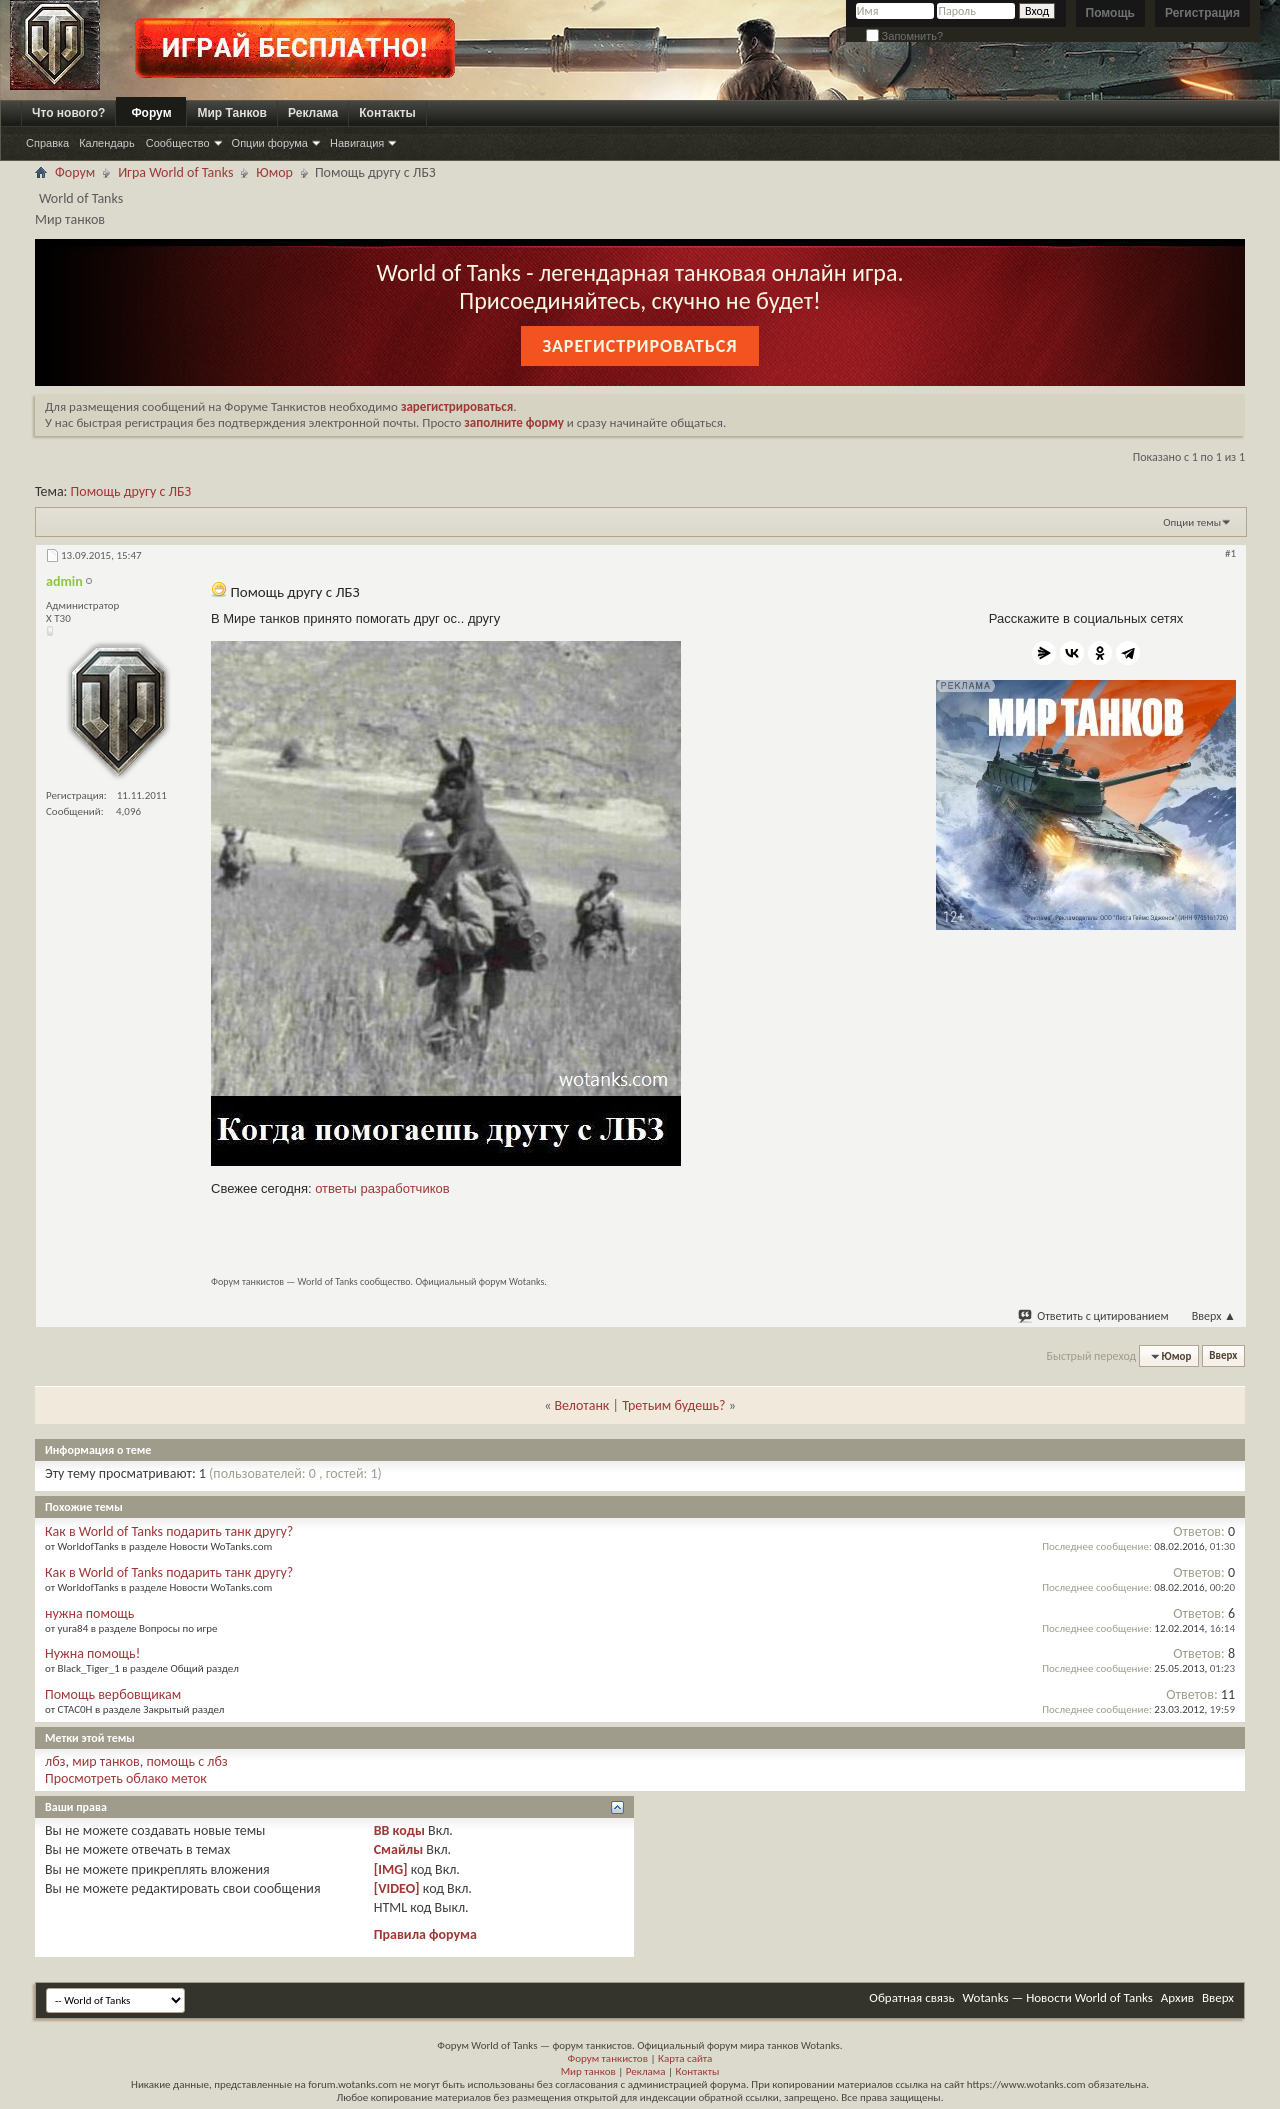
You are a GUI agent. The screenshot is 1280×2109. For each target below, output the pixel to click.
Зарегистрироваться (639, 346)
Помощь (1110, 13)
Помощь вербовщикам (113, 1694)
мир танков (106, 1761)
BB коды (399, 1830)
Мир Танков (232, 113)
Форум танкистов (608, 2058)
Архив (1177, 1997)
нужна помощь (89, 1613)
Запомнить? (905, 36)
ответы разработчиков (382, 1188)
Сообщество (178, 143)
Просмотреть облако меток (126, 1778)
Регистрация (1202, 13)
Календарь (107, 143)
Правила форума (425, 1934)
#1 (1230, 553)
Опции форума (270, 143)
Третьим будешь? (673, 1405)
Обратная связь (911, 1997)
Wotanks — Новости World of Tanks (1058, 1997)
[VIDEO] (397, 1888)
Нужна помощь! (92, 1653)
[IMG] (391, 1869)
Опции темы (1192, 522)
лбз (55, 1761)
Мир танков (588, 2071)
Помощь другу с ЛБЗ (131, 491)
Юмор (274, 172)
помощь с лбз (186, 1761)
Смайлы (398, 1849)
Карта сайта (685, 2058)
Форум (151, 113)
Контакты (387, 113)
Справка (47, 143)
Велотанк (581, 1405)
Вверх (1214, 1316)
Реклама (313, 113)
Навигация (357, 143)
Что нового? (68, 113)
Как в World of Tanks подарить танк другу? (169, 1531)
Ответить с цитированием (1094, 1316)
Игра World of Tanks (175, 172)
